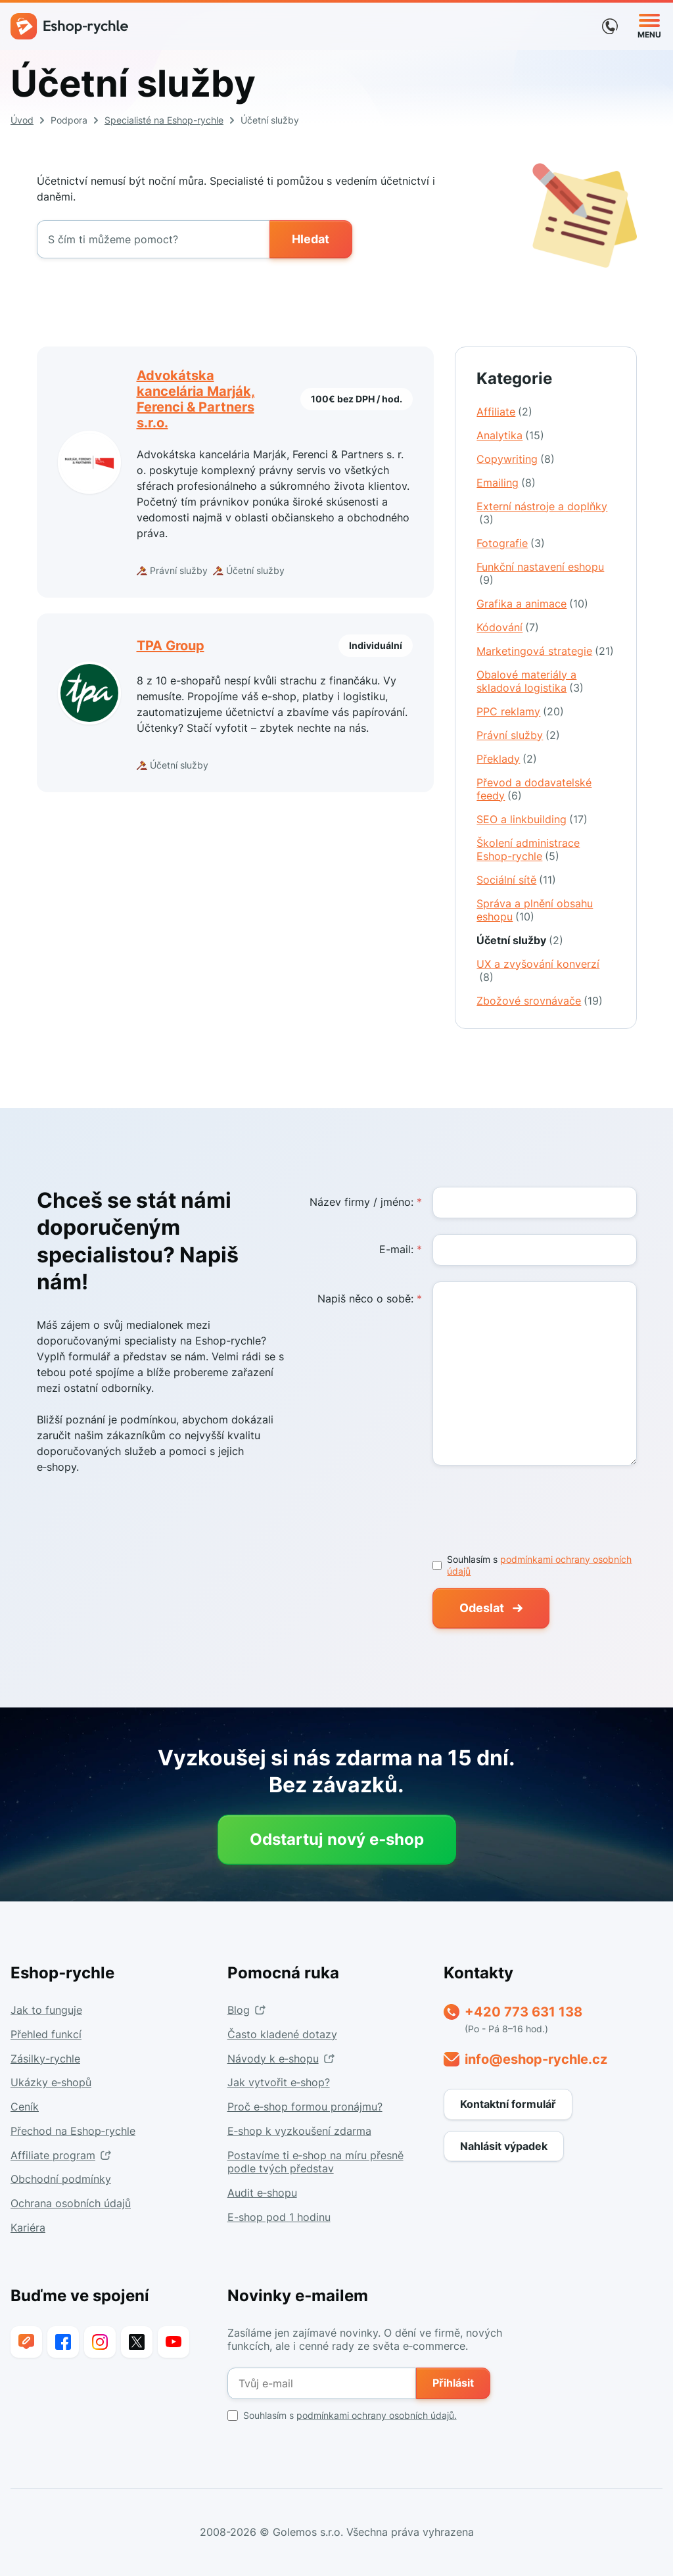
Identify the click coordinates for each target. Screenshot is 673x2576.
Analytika (510, 435)
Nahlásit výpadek (503, 2146)
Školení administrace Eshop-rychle (528, 849)
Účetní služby (519, 940)
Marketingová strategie (545, 650)
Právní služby (518, 735)
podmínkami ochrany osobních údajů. (376, 2415)
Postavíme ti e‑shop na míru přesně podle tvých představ (315, 2162)
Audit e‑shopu (262, 2192)
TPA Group (170, 646)
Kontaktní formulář (508, 2104)
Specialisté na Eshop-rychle (163, 120)
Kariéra (28, 2227)
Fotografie (510, 543)
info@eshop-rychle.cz (536, 2059)
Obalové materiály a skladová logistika (530, 681)
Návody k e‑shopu (273, 2058)
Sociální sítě (516, 879)
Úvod (22, 120)
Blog (238, 2009)
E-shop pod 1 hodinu (279, 2217)
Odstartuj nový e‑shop (337, 1839)
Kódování (507, 627)
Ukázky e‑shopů (51, 2082)
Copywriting (515, 458)
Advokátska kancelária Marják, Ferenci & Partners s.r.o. (196, 399)
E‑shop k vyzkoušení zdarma (299, 2130)
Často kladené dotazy (282, 2034)
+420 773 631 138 (523, 2012)
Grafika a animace (532, 603)
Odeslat (481, 1608)
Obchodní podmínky (61, 2178)
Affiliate (504, 411)
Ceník (25, 2106)
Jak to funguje (46, 2009)
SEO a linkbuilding (532, 819)
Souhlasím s (342, 2415)
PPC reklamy (520, 711)
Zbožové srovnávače (539, 1000)
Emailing (506, 482)
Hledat (310, 239)
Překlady (506, 758)
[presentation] (532, 1507)
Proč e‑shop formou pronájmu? (305, 2106)
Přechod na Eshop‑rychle (73, 2130)
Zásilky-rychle (45, 2058)
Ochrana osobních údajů (71, 2203)
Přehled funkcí (46, 2034)
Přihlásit (453, 2382)
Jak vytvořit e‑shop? (278, 2082)
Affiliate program (53, 2155)
